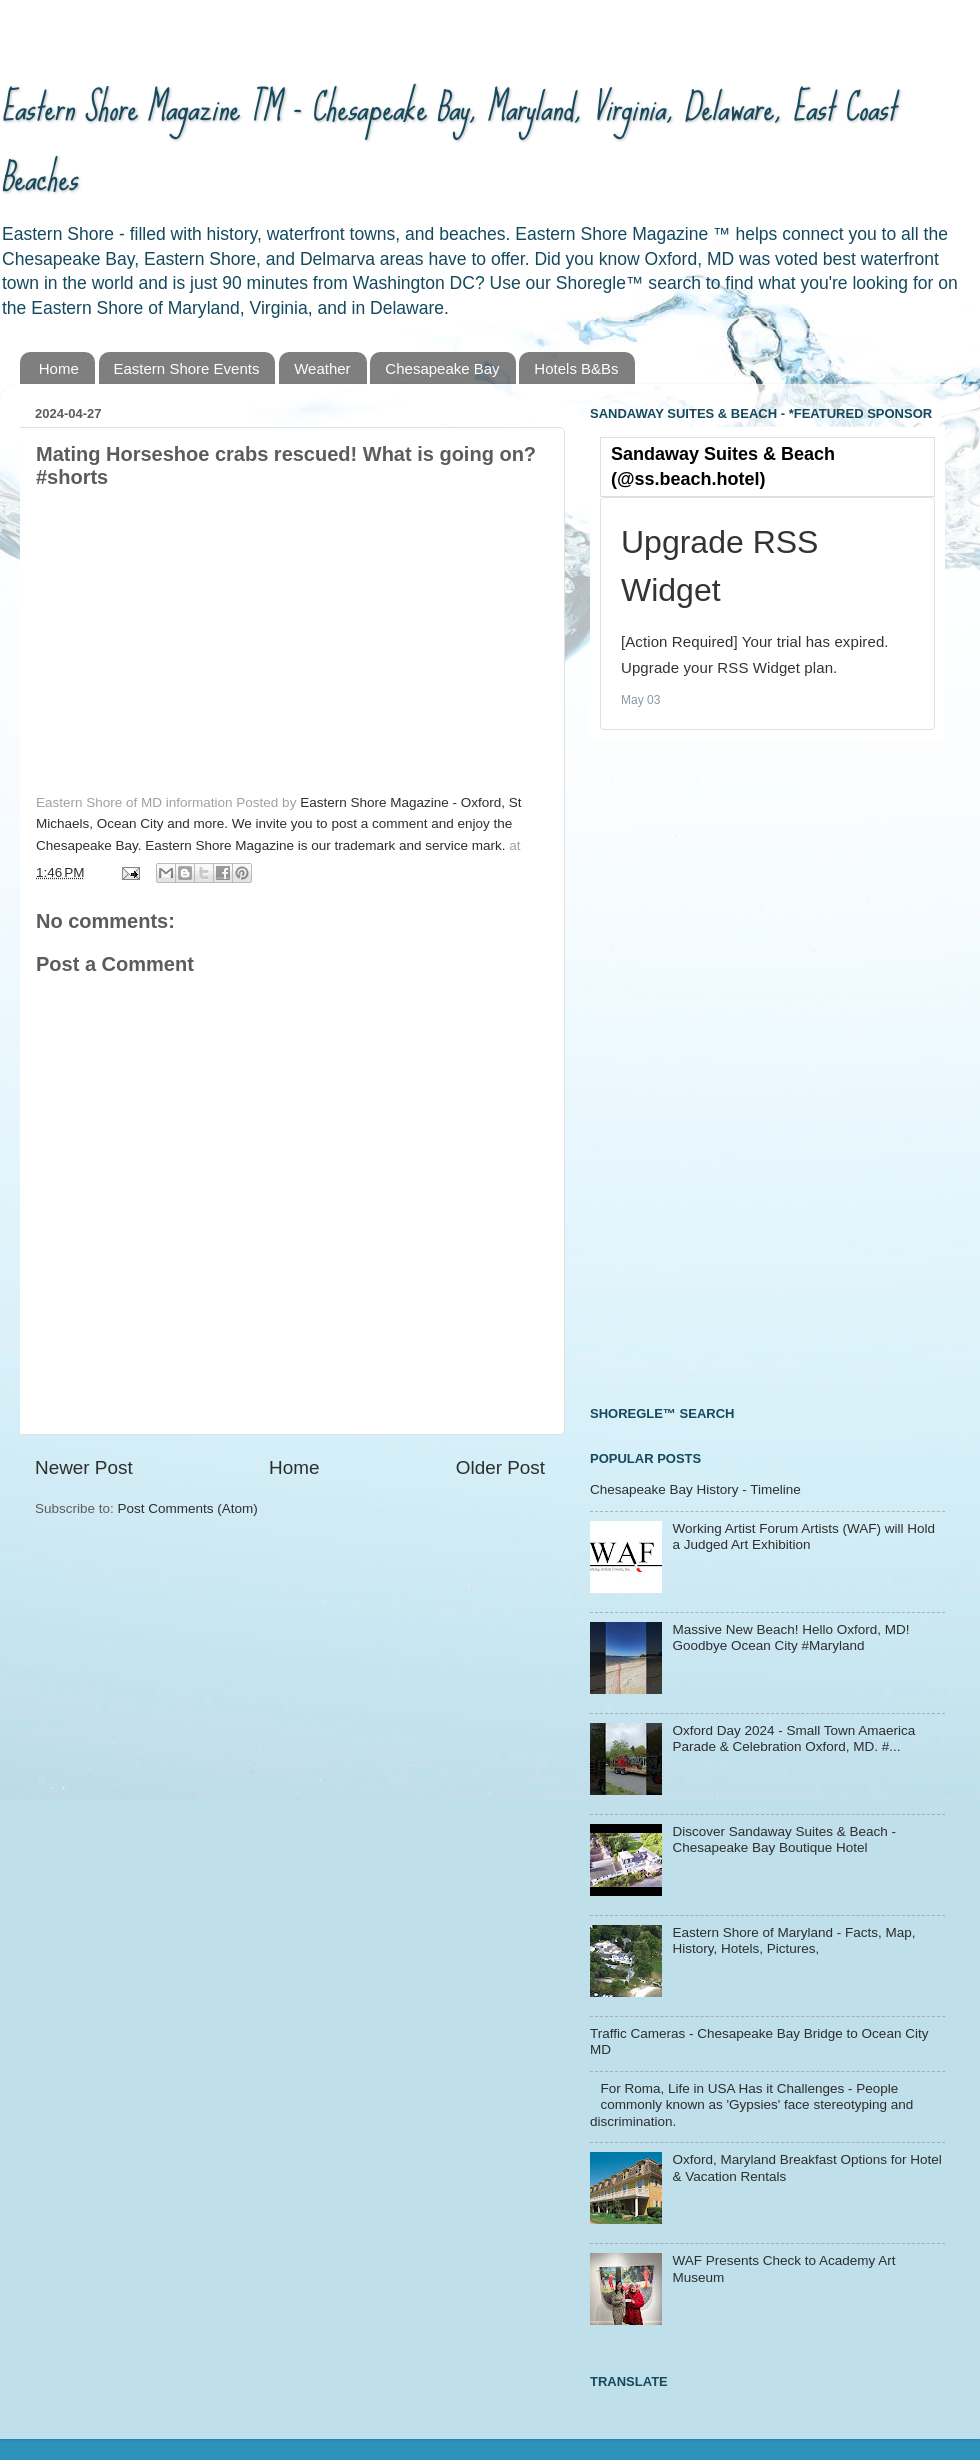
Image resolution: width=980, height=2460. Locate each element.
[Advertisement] (679, 1070)
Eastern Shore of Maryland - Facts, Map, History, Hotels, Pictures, (793, 1940)
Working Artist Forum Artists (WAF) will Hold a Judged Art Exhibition (803, 1536)
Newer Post (84, 1467)
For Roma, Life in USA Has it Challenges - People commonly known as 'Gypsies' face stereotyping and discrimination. (751, 2104)
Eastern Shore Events (187, 368)
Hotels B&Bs (576, 368)
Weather (322, 368)
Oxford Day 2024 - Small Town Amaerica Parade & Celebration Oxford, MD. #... (793, 1738)
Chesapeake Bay (442, 368)
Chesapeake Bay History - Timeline (695, 1489)
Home (59, 368)
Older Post (500, 1467)
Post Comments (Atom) (188, 1508)
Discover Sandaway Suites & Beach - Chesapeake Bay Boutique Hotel (784, 1839)
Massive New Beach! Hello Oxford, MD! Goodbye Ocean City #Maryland (790, 1637)
